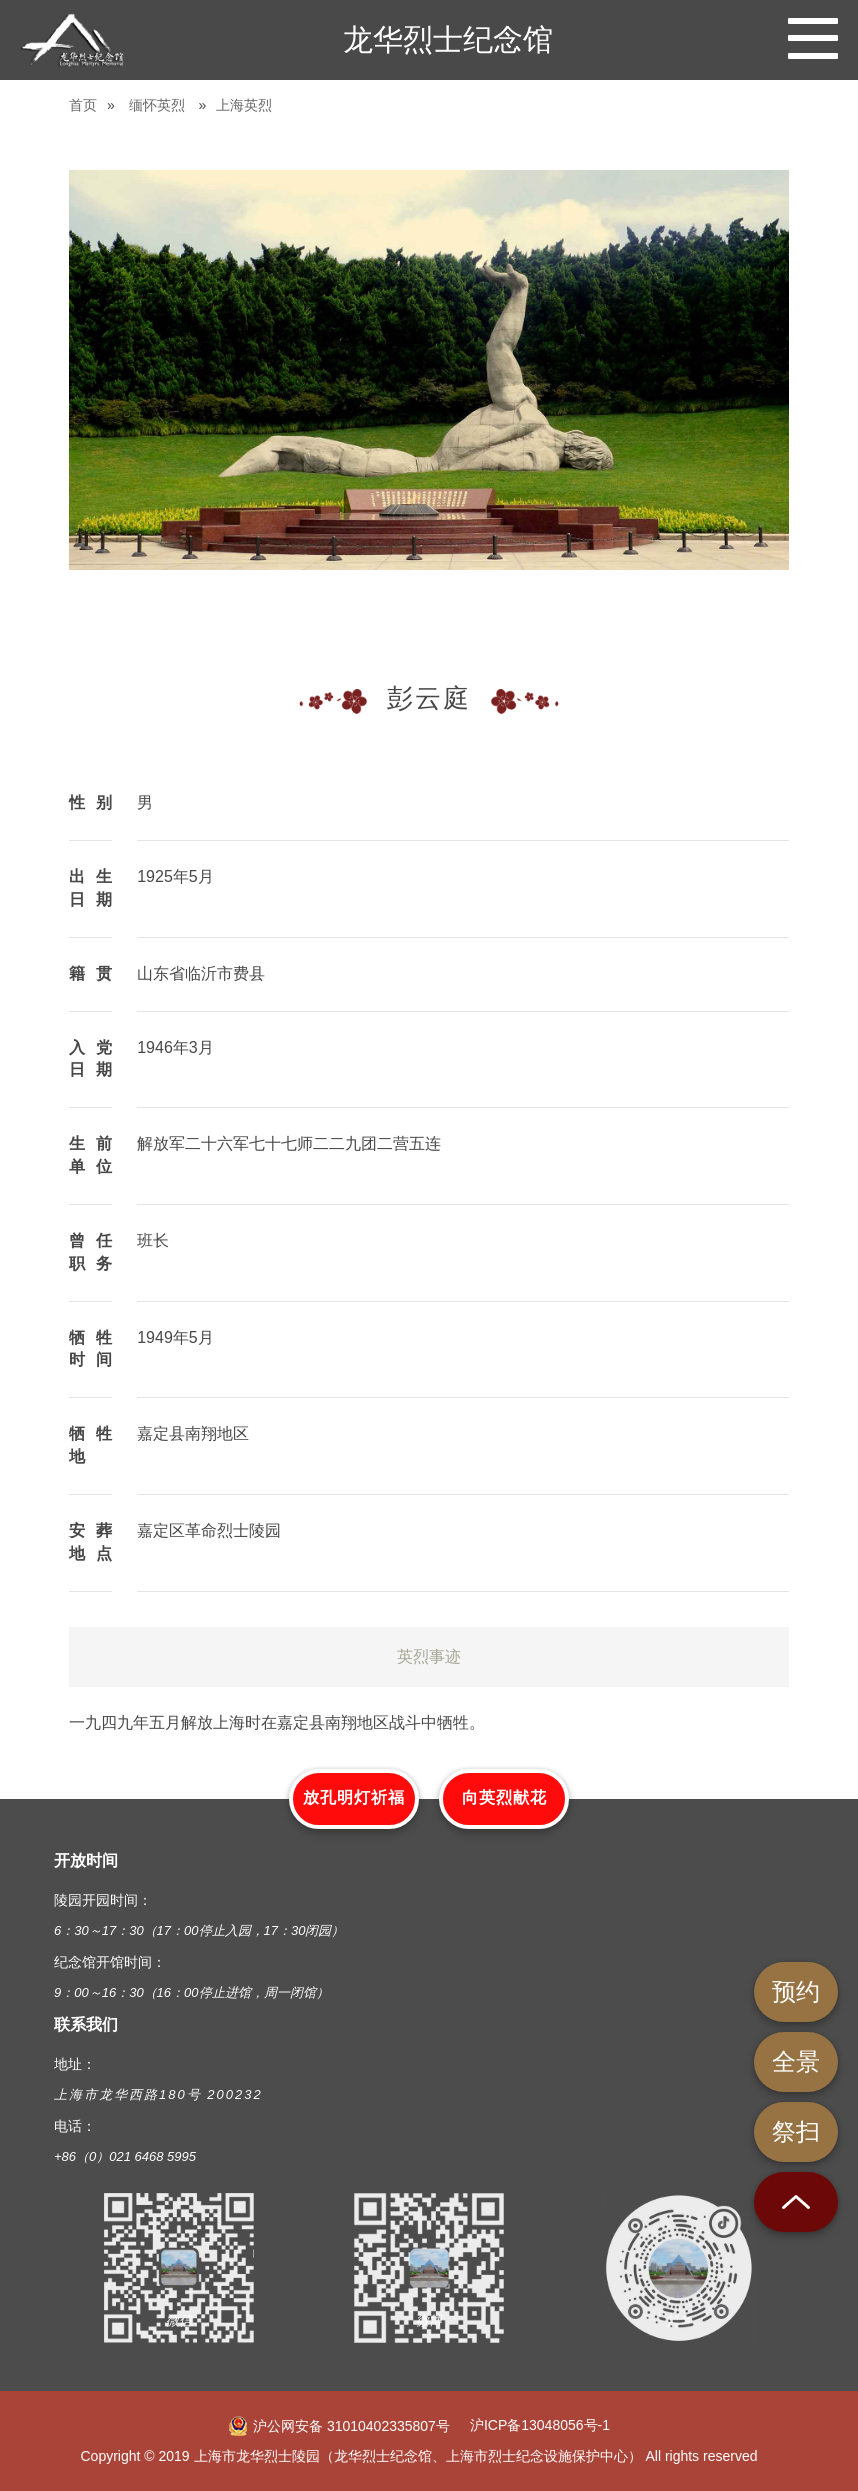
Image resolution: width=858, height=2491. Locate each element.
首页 (83, 105)
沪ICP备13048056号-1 (540, 2425)
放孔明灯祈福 (354, 1797)
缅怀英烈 (157, 105)
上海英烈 (244, 105)
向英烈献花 (504, 1797)
